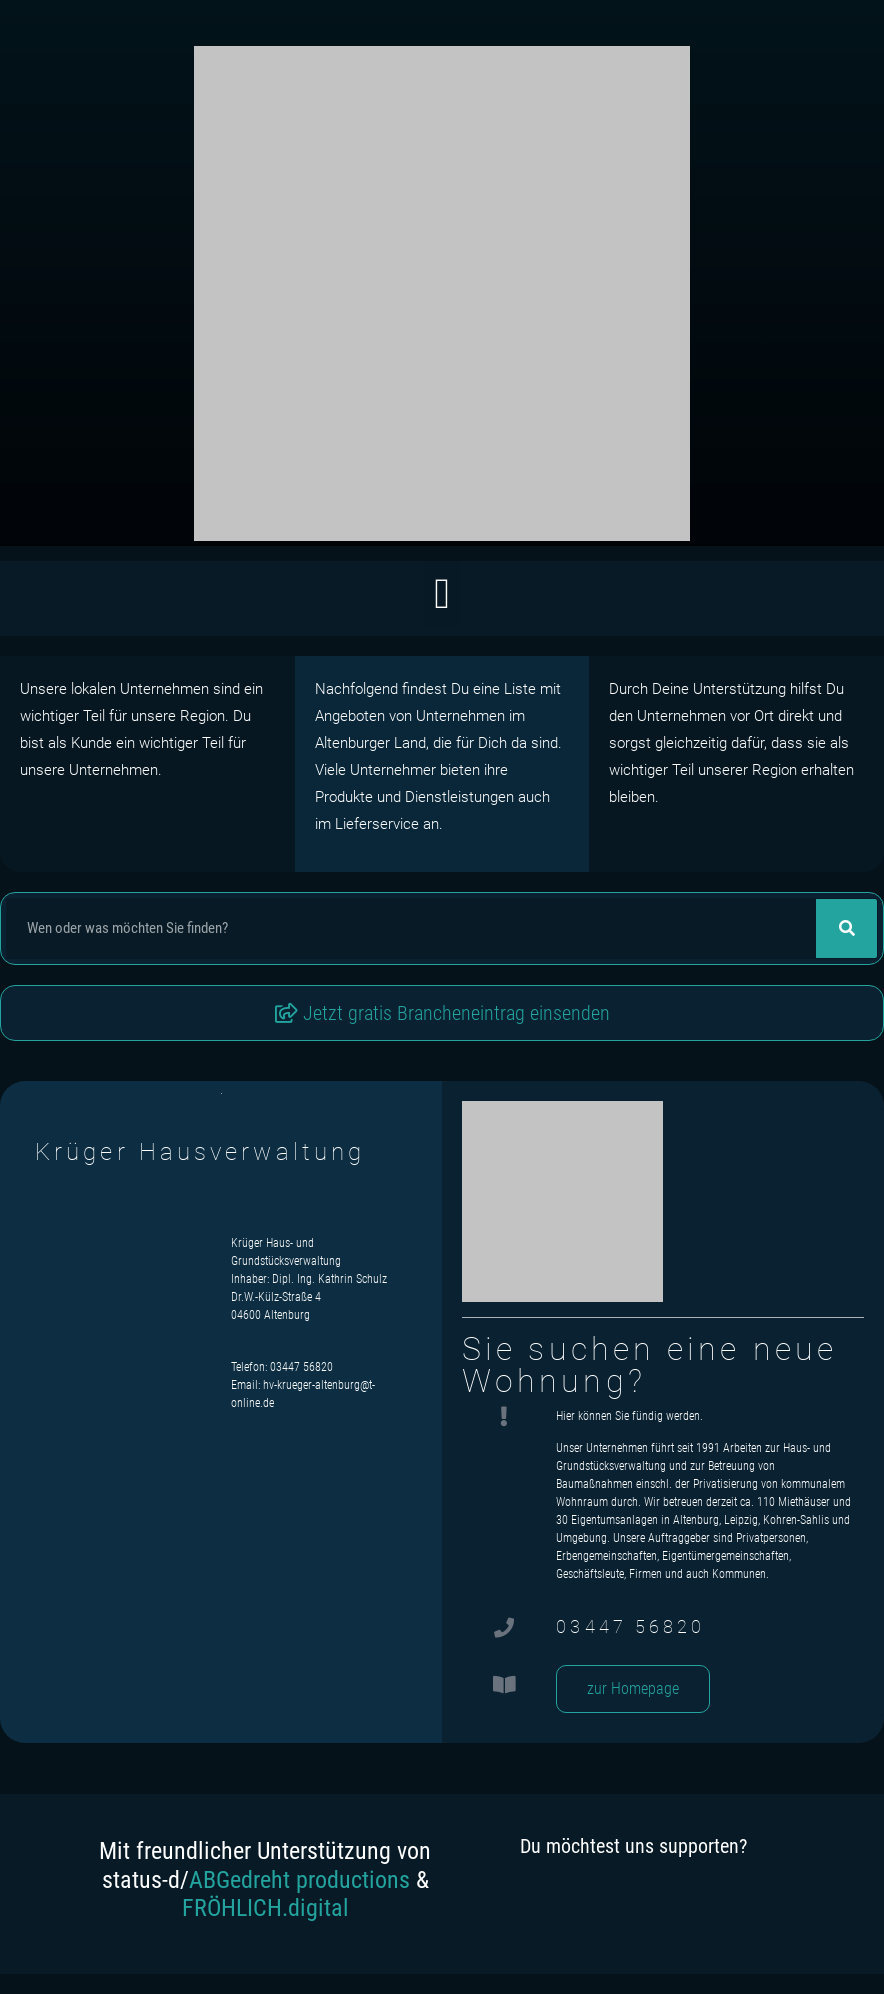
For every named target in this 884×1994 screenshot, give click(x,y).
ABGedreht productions (299, 1880)
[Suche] (846, 928)
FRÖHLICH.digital (265, 1908)
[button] (441, 593)
